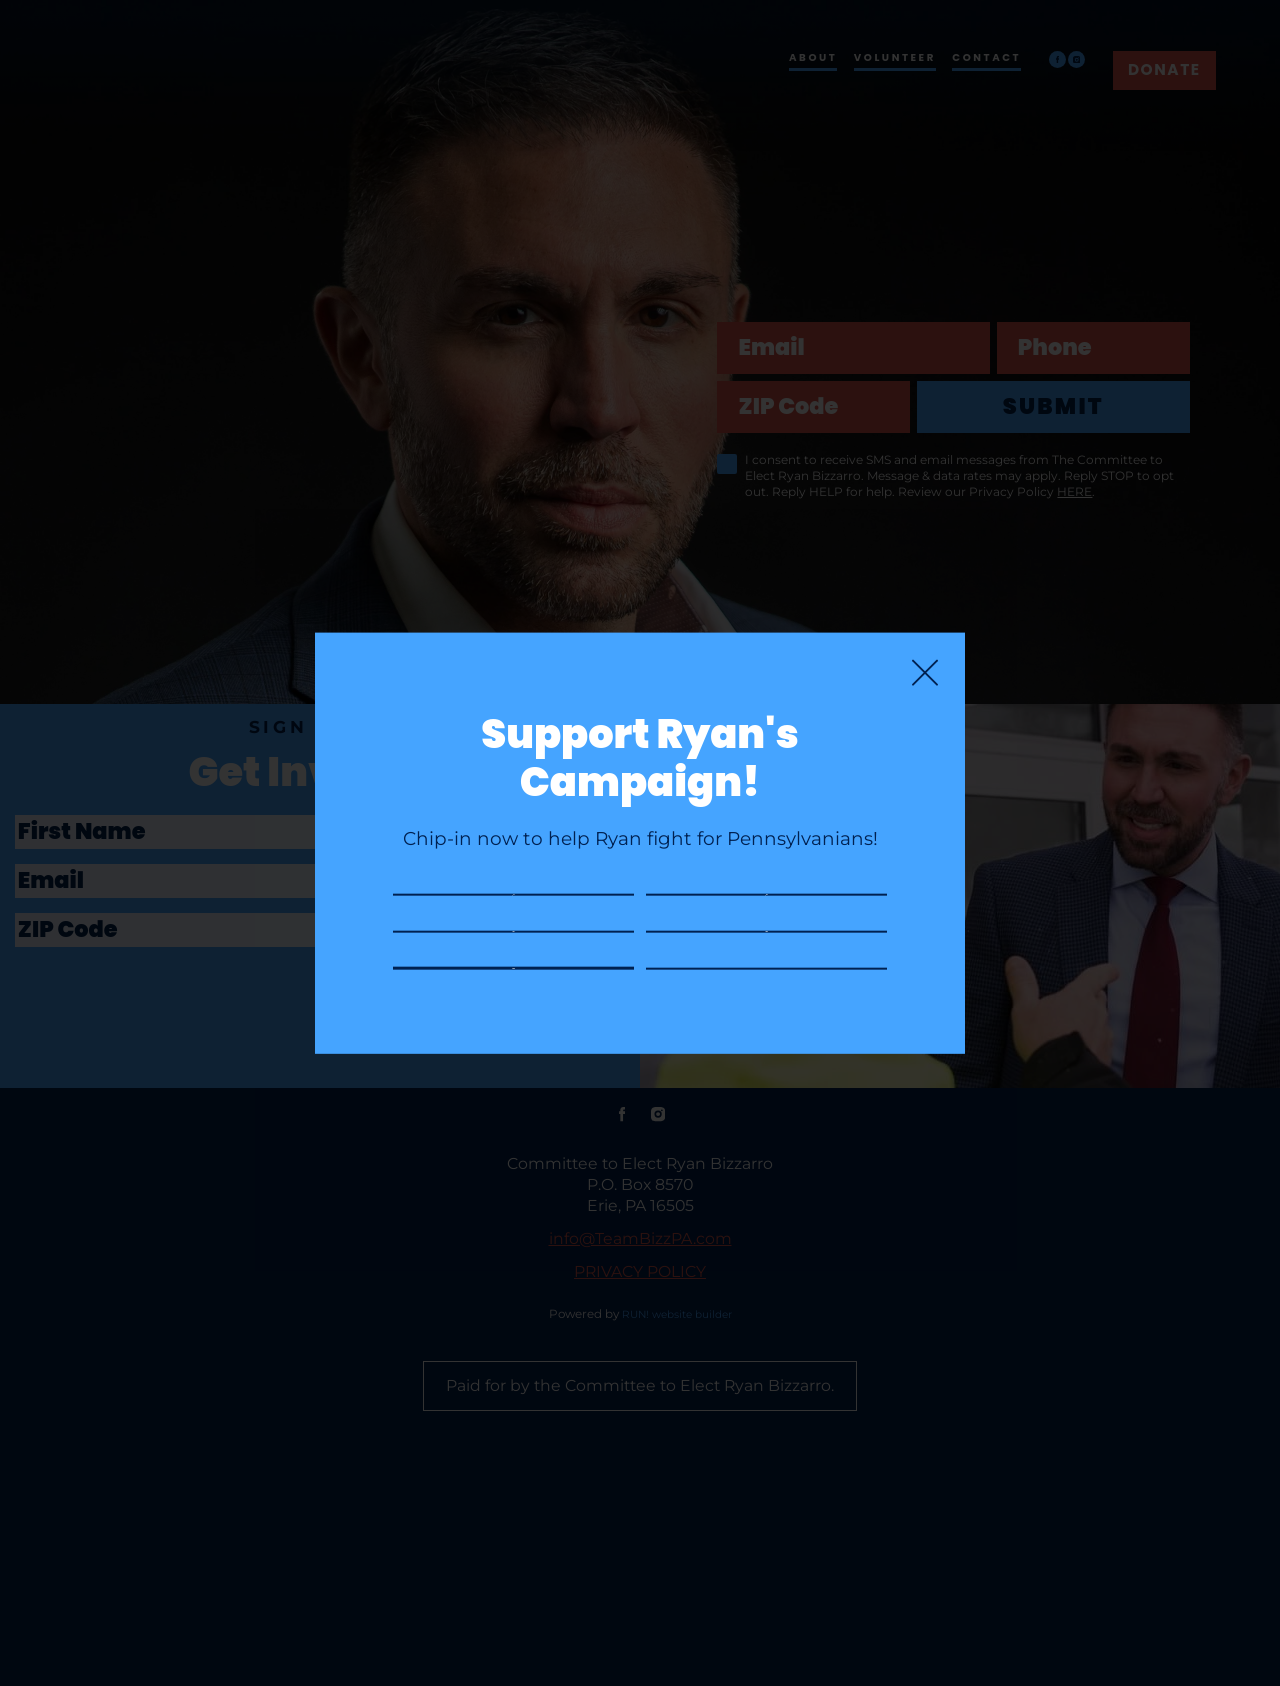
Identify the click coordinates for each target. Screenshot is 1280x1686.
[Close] (925, 603)
